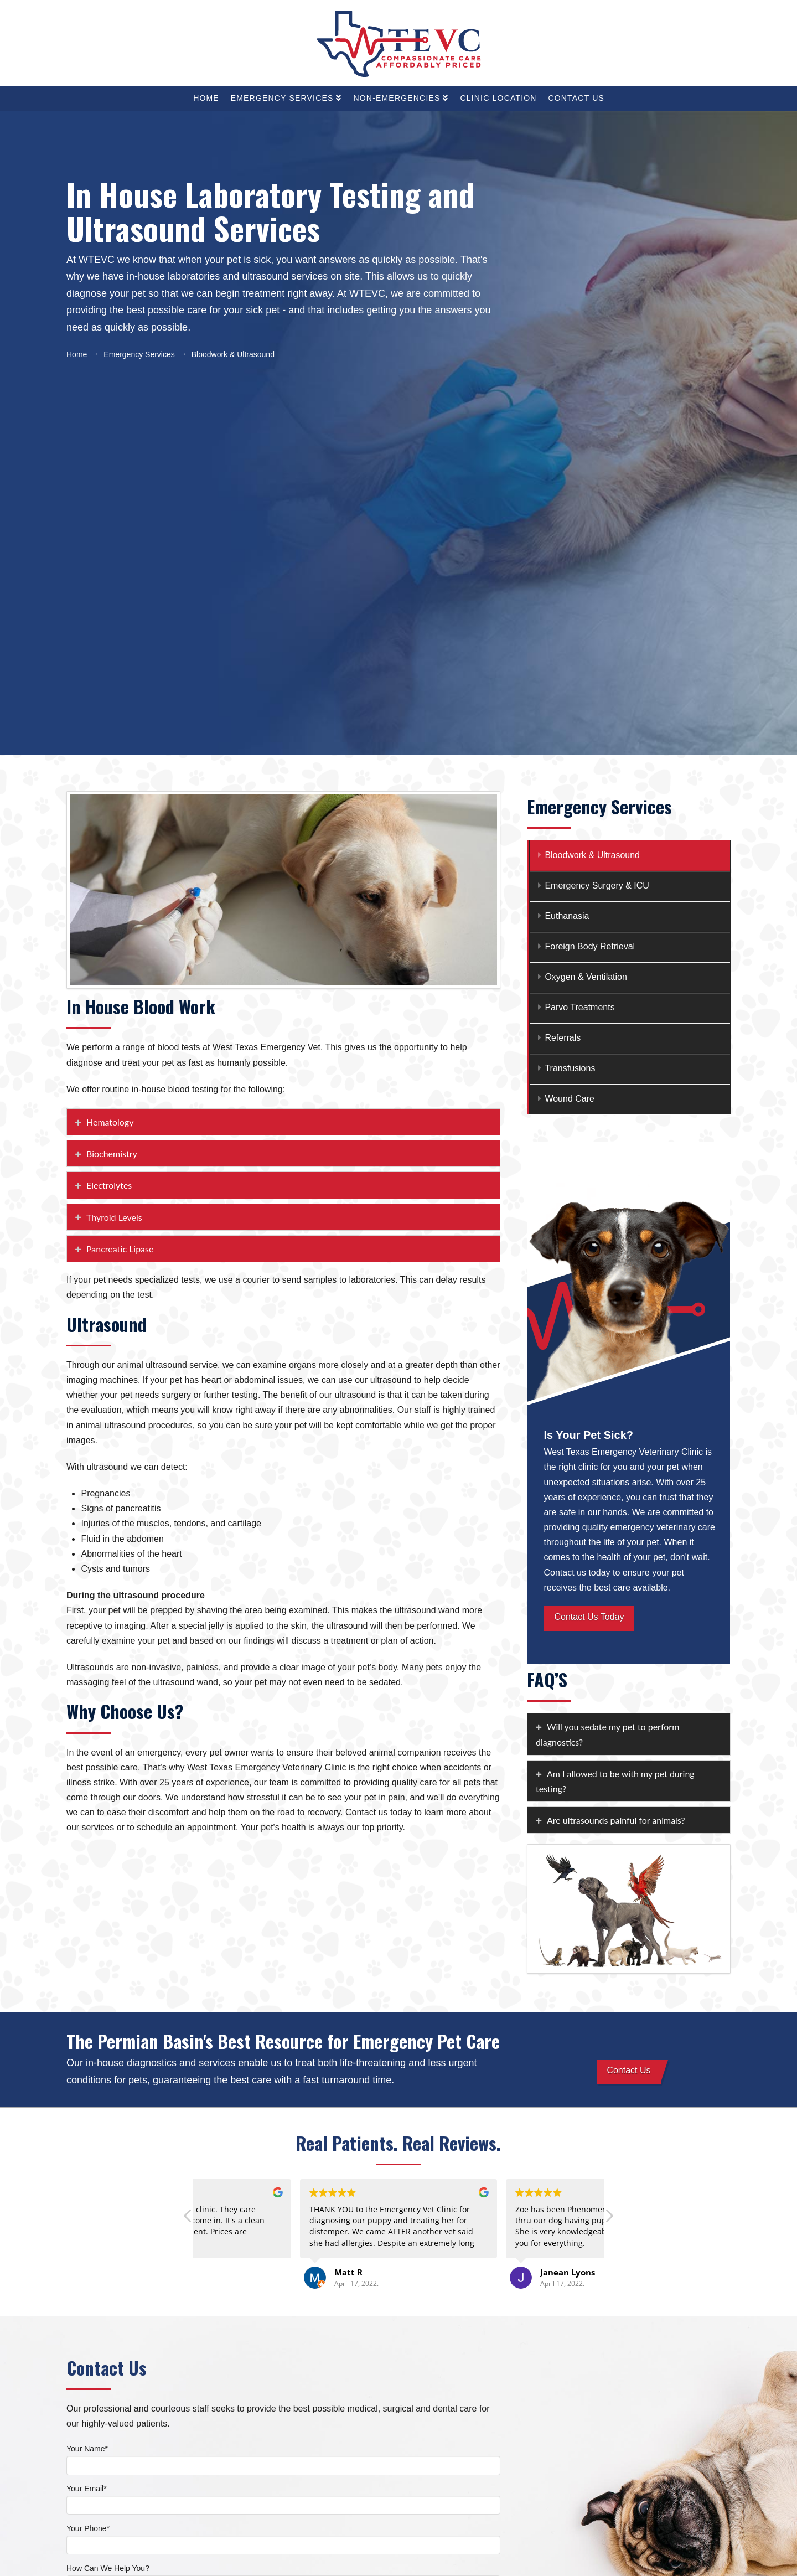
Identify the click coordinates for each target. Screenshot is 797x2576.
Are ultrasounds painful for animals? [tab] (616, 1820)
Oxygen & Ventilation (586, 977)
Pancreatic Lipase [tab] (119, 1248)
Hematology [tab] (109, 1122)
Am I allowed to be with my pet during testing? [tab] (615, 1781)
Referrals (563, 1037)
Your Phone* (283, 2537)
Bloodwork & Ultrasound (592, 855)
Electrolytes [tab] (109, 1185)
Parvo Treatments (579, 1007)
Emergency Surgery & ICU (597, 885)
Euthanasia (567, 916)
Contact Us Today (589, 1617)
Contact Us (628, 2070)
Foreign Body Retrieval (590, 946)
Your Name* (283, 2457)
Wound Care (569, 1098)
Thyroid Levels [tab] (114, 1217)
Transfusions (570, 1068)
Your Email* (283, 2497)
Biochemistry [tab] (111, 1153)
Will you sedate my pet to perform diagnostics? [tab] (607, 1734)
